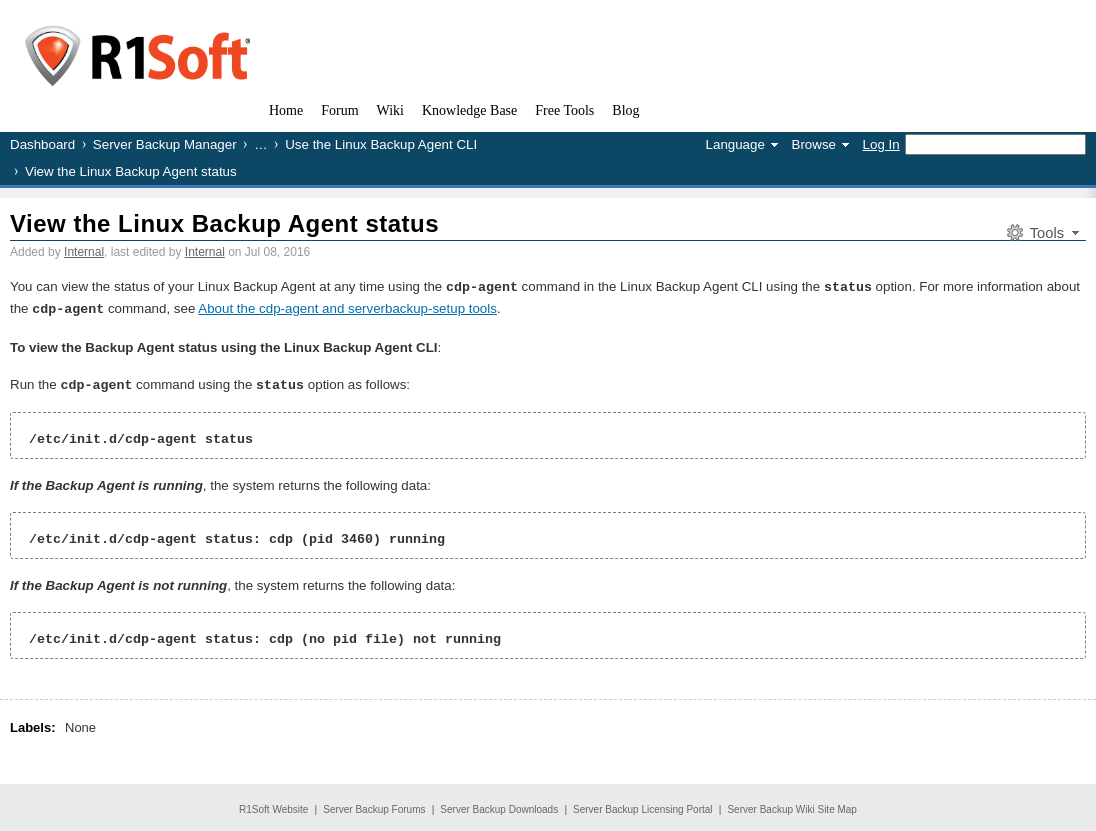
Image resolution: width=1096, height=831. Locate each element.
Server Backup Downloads (499, 806)
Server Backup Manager (165, 144)
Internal (84, 252)
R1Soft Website (273, 806)
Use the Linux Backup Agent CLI (381, 144)
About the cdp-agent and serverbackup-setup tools (347, 307)
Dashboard (42, 144)
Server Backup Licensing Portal (643, 806)
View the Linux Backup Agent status (224, 223)
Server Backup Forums (374, 806)
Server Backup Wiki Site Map (792, 806)
